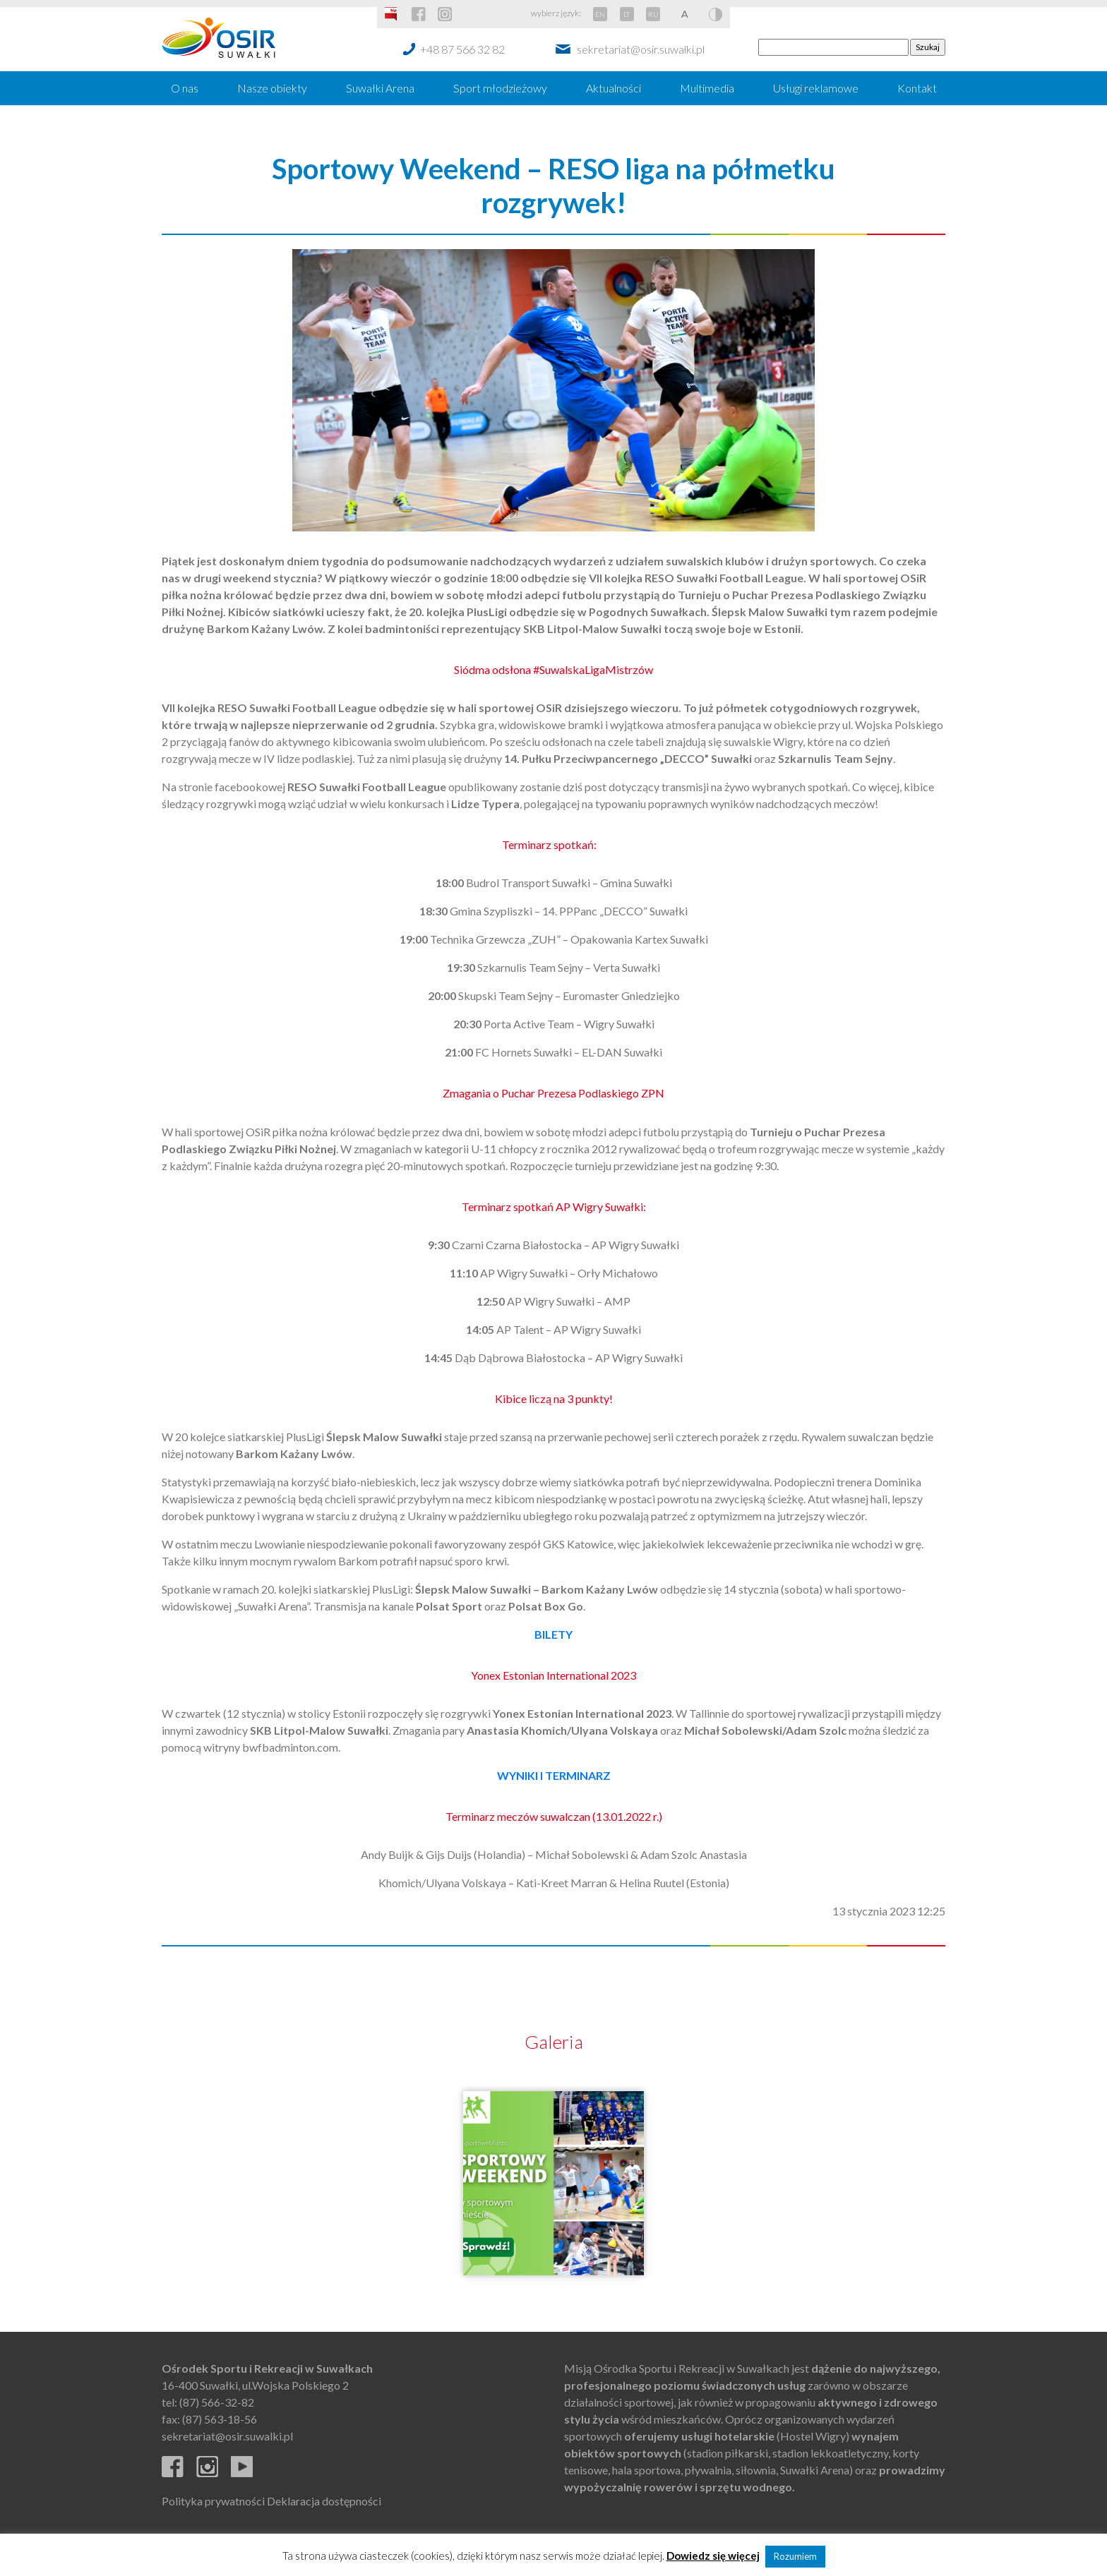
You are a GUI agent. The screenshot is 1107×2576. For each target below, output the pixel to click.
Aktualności (613, 88)
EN (600, 14)
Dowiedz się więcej (713, 2555)
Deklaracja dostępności (324, 2501)
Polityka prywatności (213, 2501)
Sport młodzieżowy (500, 88)
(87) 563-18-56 (219, 2419)
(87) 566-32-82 (216, 2402)
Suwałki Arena (380, 88)
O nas (184, 88)
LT (626, 14)
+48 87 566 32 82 (462, 49)
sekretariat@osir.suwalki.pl (641, 49)
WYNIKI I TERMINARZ (554, 1775)
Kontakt (917, 88)
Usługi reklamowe (815, 88)
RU (653, 14)
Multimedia (707, 88)
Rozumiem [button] (795, 2556)
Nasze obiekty (272, 88)
